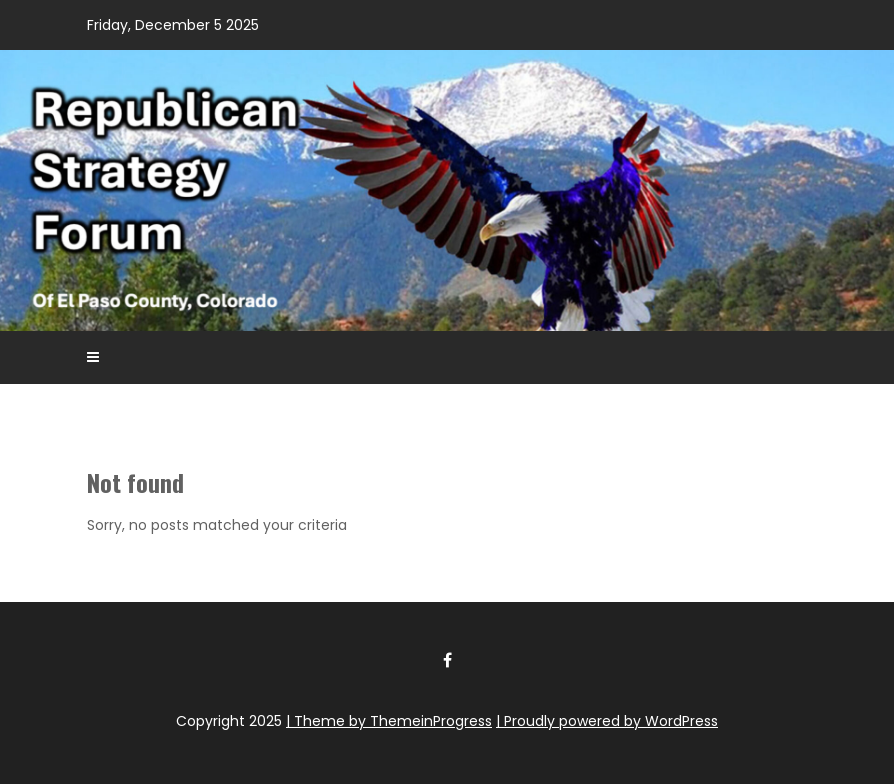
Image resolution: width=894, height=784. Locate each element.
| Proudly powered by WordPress (607, 721)
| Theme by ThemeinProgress (389, 721)
